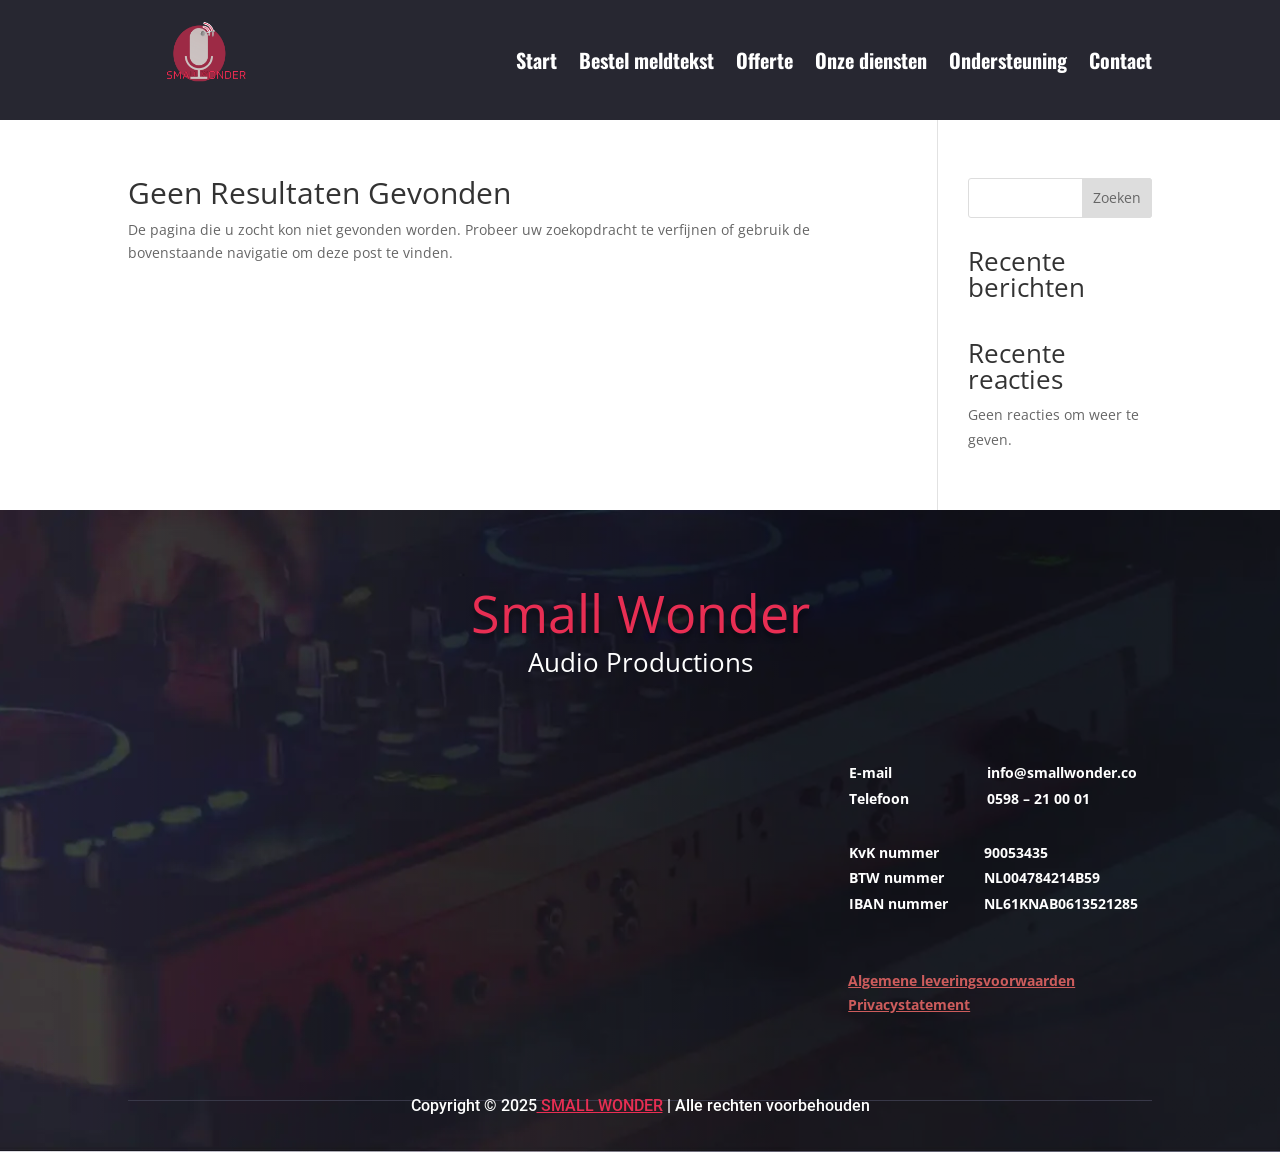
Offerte (764, 60)
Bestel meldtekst (646, 60)
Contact (1120, 60)
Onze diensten (871, 60)
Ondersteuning (1008, 60)
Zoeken (1117, 197)
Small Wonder (600, 1105)
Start (536, 60)
